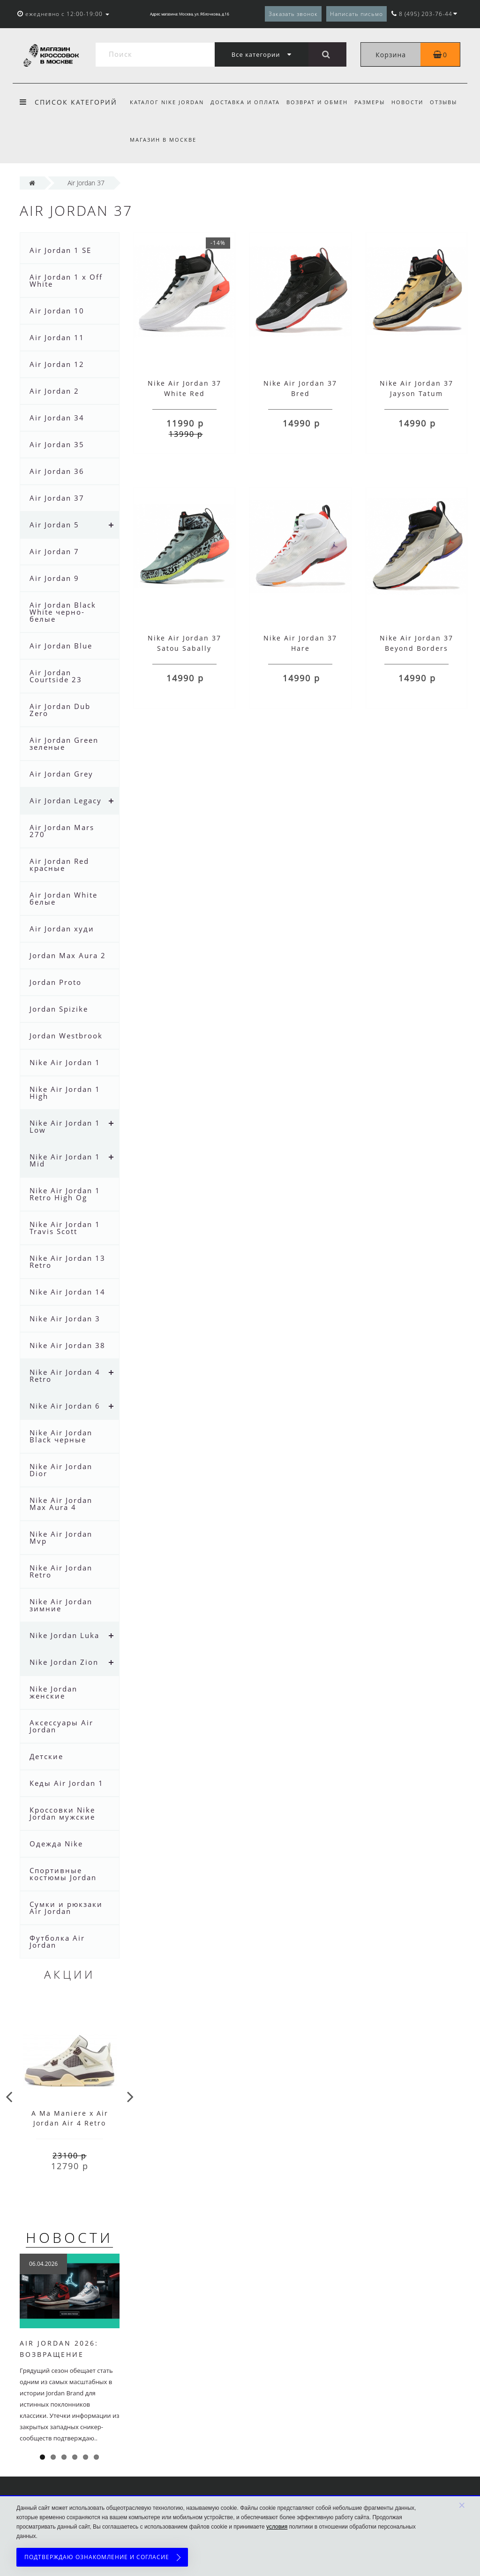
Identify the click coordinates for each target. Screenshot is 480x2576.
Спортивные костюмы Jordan (63, 1874)
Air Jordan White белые (64, 898)
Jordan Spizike (59, 1009)
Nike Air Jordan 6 (65, 1405)
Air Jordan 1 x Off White (66, 280)
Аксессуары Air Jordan (61, 1726)
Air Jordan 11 (57, 337)
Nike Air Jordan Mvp (61, 1537)
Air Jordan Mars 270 (62, 831)
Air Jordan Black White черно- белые (63, 612)
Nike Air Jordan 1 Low (65, 1126)
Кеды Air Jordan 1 (67, 1783)
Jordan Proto (56, 982)
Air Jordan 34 (57, 417)
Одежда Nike (56, 1843)
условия (276, 2526)
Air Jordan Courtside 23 (56, 676)
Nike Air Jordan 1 (65, 1062)
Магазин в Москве (163, 139)
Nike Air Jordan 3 (65, 1318)
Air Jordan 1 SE (60, 250)
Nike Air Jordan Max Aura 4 (61, 1503)
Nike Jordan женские (53, 1692)
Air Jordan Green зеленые (64, 743)
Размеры (374, 102)
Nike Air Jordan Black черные (61, 1436)
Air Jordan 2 (54, 391)
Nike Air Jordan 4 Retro (65, 1375)
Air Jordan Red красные (59, 864)
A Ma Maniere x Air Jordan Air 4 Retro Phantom (69, 2123)
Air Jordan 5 (54, 524)
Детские (46, 1756)
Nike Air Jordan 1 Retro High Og (65, 1194)
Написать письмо (356, 14)
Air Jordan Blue (61, 645)
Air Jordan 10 (57, 310)
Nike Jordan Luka (64, 1635)
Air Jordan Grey (61, 773)
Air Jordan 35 (57, 444)
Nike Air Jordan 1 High (65, 1092)
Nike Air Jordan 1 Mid (65, 1160)
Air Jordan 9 (54, 578)
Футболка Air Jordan (57, 1941)
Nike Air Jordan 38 (67, 1345)
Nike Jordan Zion (64, 1662)
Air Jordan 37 (57, 498)
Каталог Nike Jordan (167, 102)
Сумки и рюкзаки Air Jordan (66, 1907)
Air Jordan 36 (57, 471)
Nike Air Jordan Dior (61, 1470)
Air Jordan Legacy (66, 800)
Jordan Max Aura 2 (68, 955)
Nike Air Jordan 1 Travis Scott (65, 1227)
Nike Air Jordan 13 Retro (67, 1261)
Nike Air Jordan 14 (67, 1291)
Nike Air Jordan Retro (61, 1571)
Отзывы (450, 102)
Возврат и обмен (320, 102)
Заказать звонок (293, 14)
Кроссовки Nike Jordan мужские (62, 1813)
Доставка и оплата (246, 102)
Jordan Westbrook (66, 1035)
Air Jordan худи (62, 928)
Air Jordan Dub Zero (60, 709)
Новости (413, 102)
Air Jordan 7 (54, 551)
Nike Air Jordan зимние (61, 1605)
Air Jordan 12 (57, 364)
